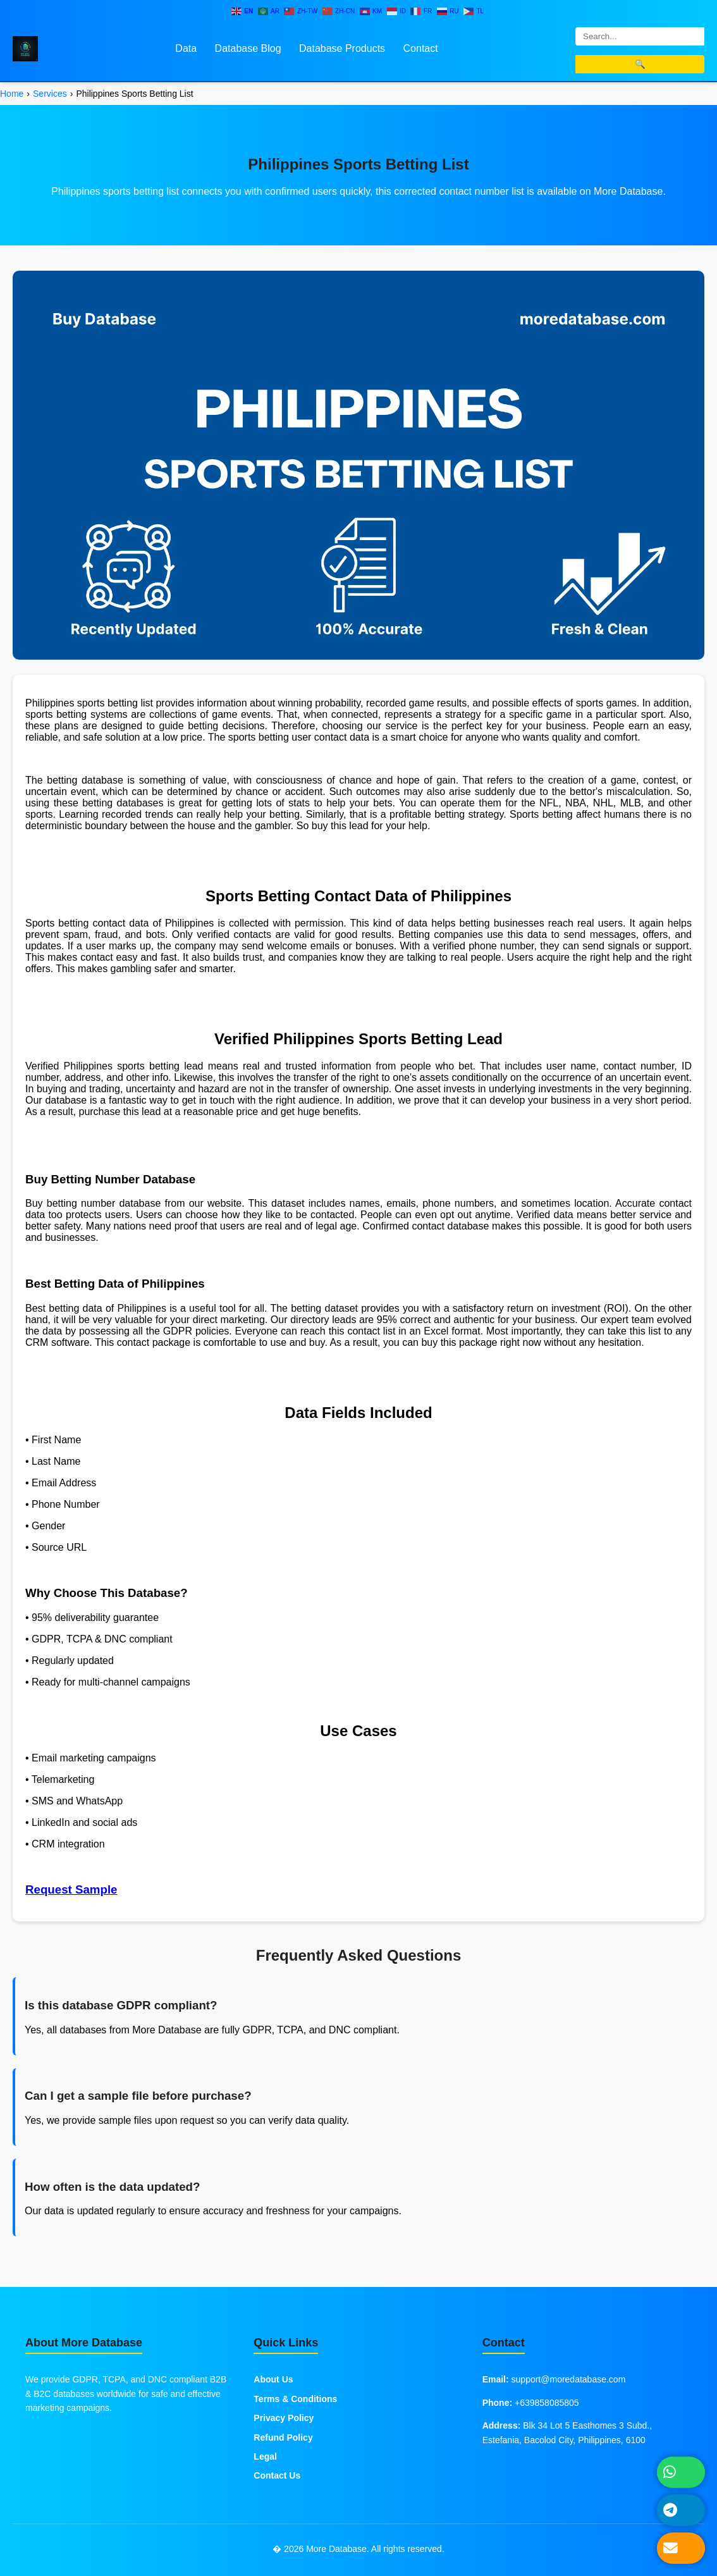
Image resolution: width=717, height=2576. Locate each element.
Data (186, 48)
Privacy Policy (284, 2418)
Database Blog (248, 48)
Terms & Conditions (295, 2399)
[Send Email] (681, 2548)
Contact (420, 48)
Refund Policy (283, 2437)
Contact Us (277, 2475)
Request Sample (71, 1889)
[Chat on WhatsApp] (681, 2472)
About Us (273, 2379)
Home (11, 94)
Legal (265, 2456)
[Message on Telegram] (681, 2510)
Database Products (342, 48)
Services (50, 94)
